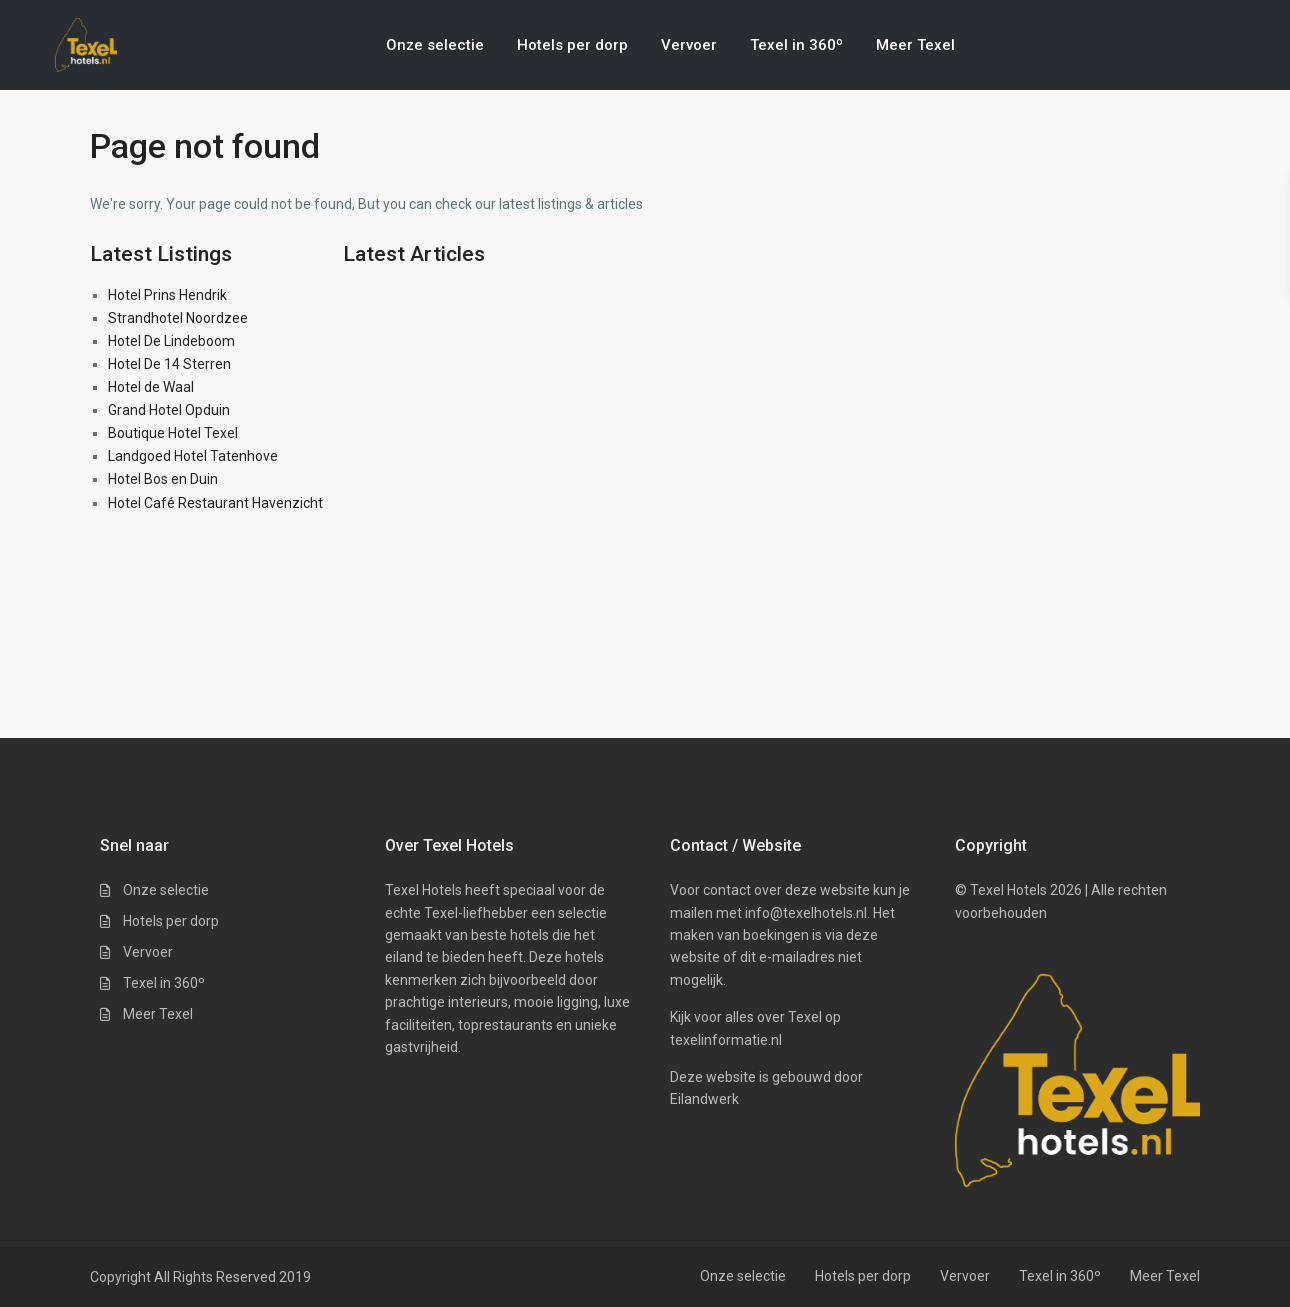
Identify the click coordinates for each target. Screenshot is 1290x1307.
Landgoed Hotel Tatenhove (193, 456)
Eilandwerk (704, 1099)
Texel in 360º (796, 45)
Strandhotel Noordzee (178, 318)
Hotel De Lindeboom (171, 341)
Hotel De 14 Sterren (169, 364)
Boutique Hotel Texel (173, 433)
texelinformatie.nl (726, 1040)
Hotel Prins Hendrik (167, 295)
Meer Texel (915, 45)
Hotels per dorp (572, 45)
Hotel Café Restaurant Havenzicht (215, 503)
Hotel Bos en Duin (163, 479)
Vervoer (689, 45)
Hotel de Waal (151, 387)
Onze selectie (435, 45)
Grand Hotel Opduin (169, 410)
